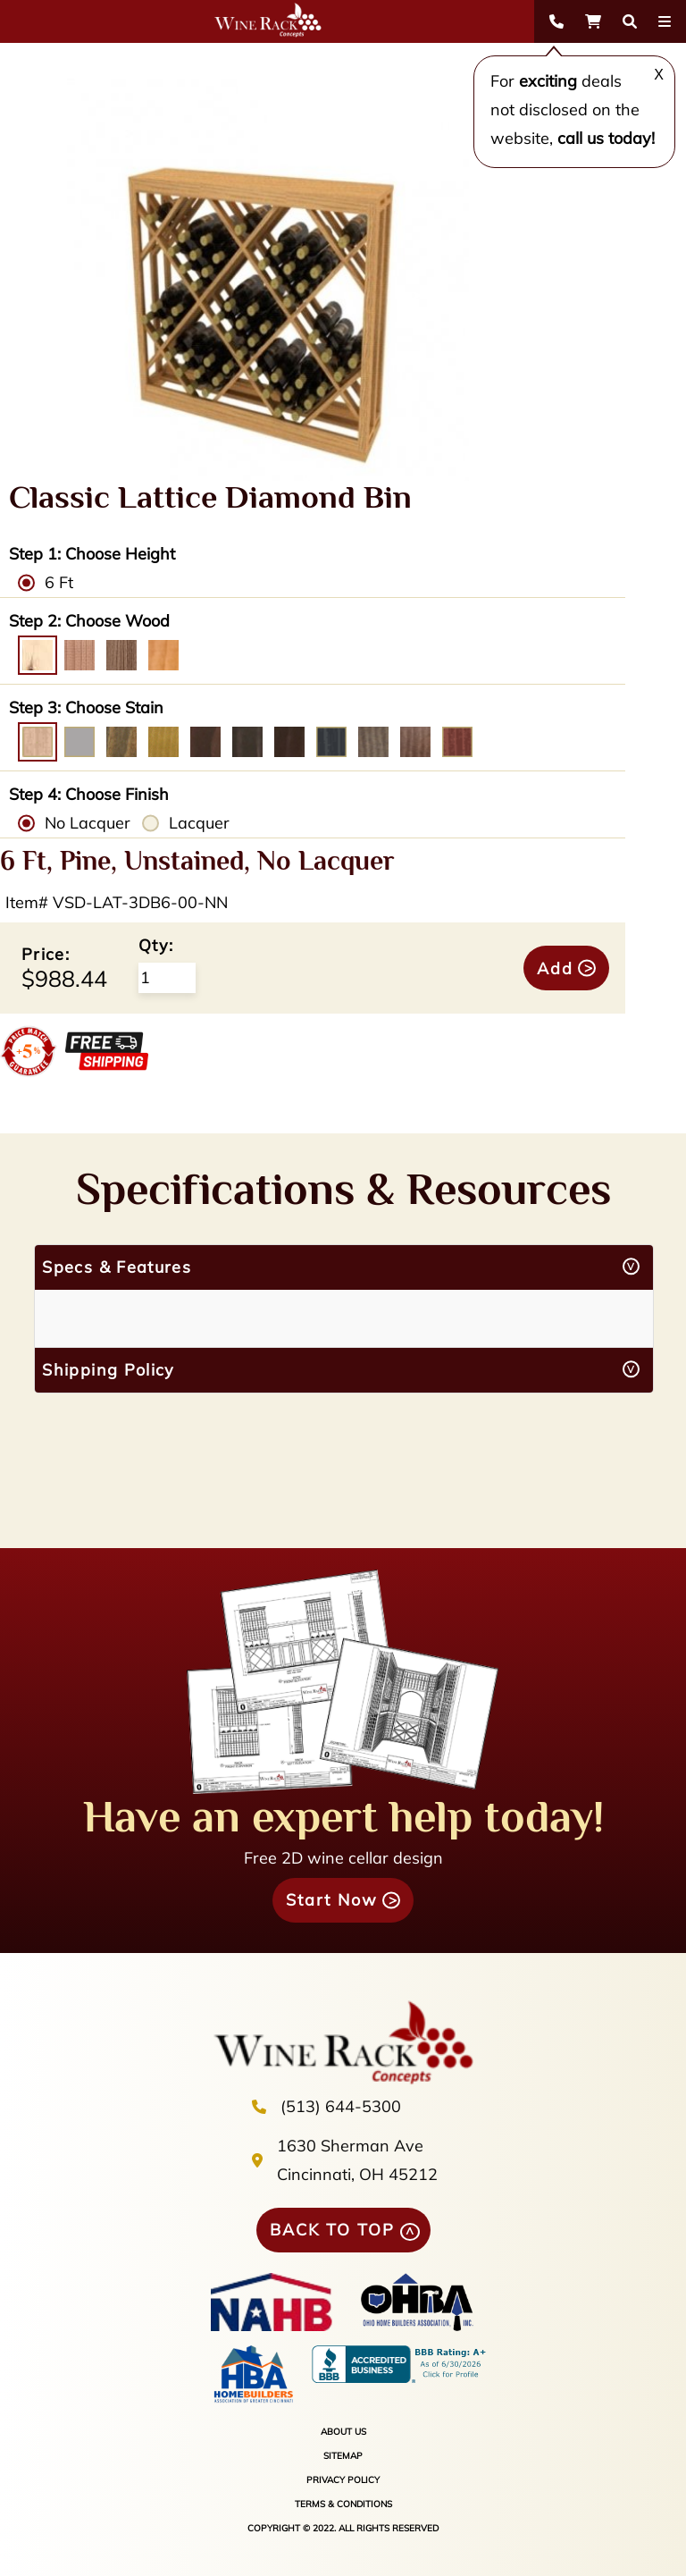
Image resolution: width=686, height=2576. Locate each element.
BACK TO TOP (332, 2229)
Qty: (155, 945)
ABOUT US (343, 2431)
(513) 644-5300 (340, 2106)
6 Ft (59, 582)
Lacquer (199, 822)
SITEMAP (343, 2456)
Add (555, 968)
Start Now (332, 1900)
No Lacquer (87, 822)
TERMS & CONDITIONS (343, 2504)
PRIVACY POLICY (343, 2480)
